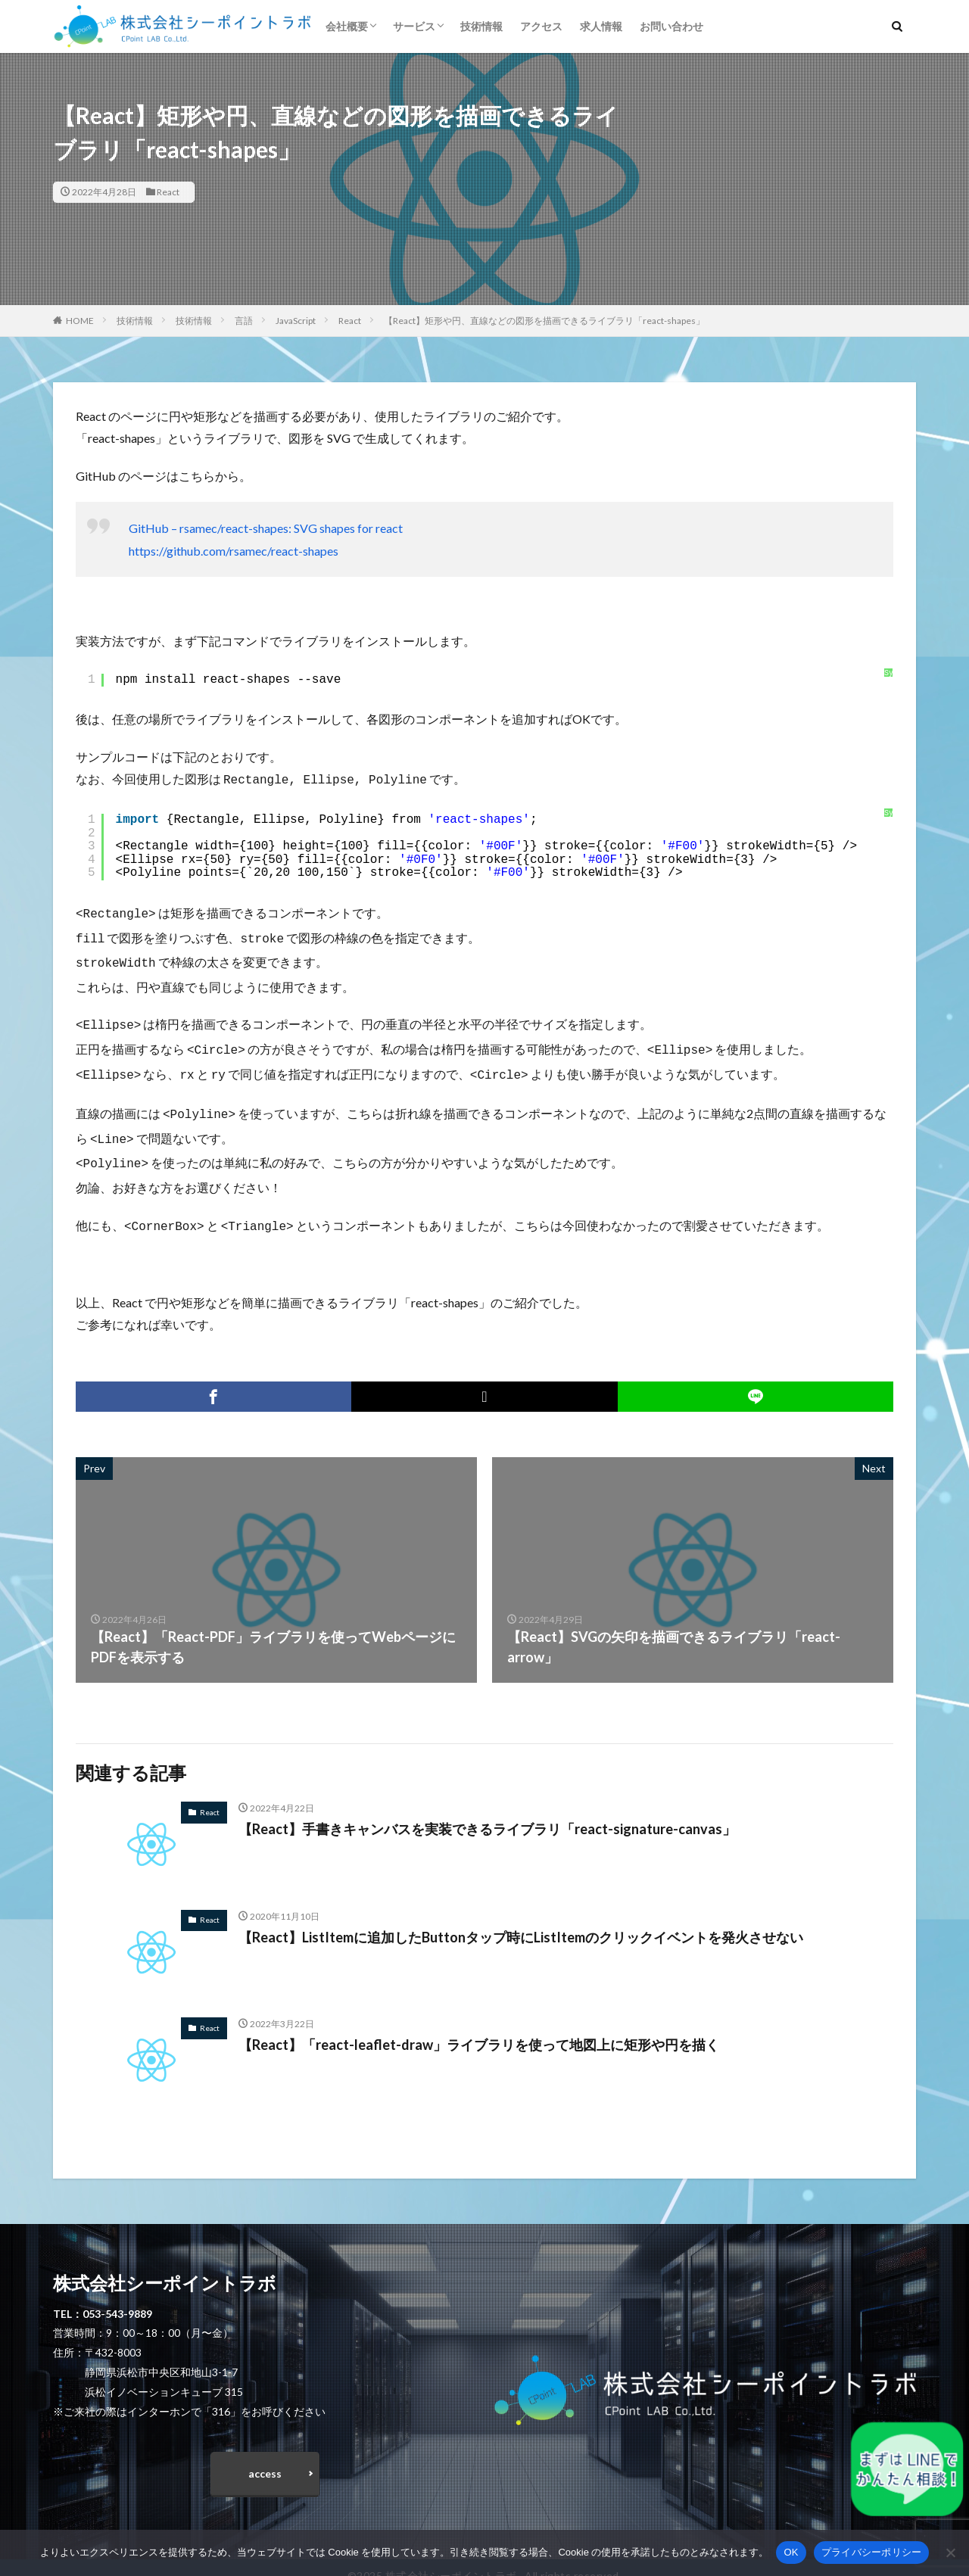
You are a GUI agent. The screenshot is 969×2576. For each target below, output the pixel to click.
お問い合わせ (671, 26)
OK (791, 2552)
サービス (414, 26)
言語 (244, 320)
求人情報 (601, 26)
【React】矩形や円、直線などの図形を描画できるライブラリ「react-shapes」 (544, 320)
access (265, 2456)
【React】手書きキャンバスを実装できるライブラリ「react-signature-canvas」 (487, 1812)
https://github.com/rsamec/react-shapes (233, 551)
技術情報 (481, 26)
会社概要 (347, 26)
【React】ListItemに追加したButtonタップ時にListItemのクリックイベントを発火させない (520, 1920)
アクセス (541, 26)
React (168, 192)
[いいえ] (950, 2552)
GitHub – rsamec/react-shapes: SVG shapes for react (266, 528)
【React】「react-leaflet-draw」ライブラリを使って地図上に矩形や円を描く (478, 2028)
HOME (80, 320)
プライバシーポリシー (871, 2552)
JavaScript (296, 320)
